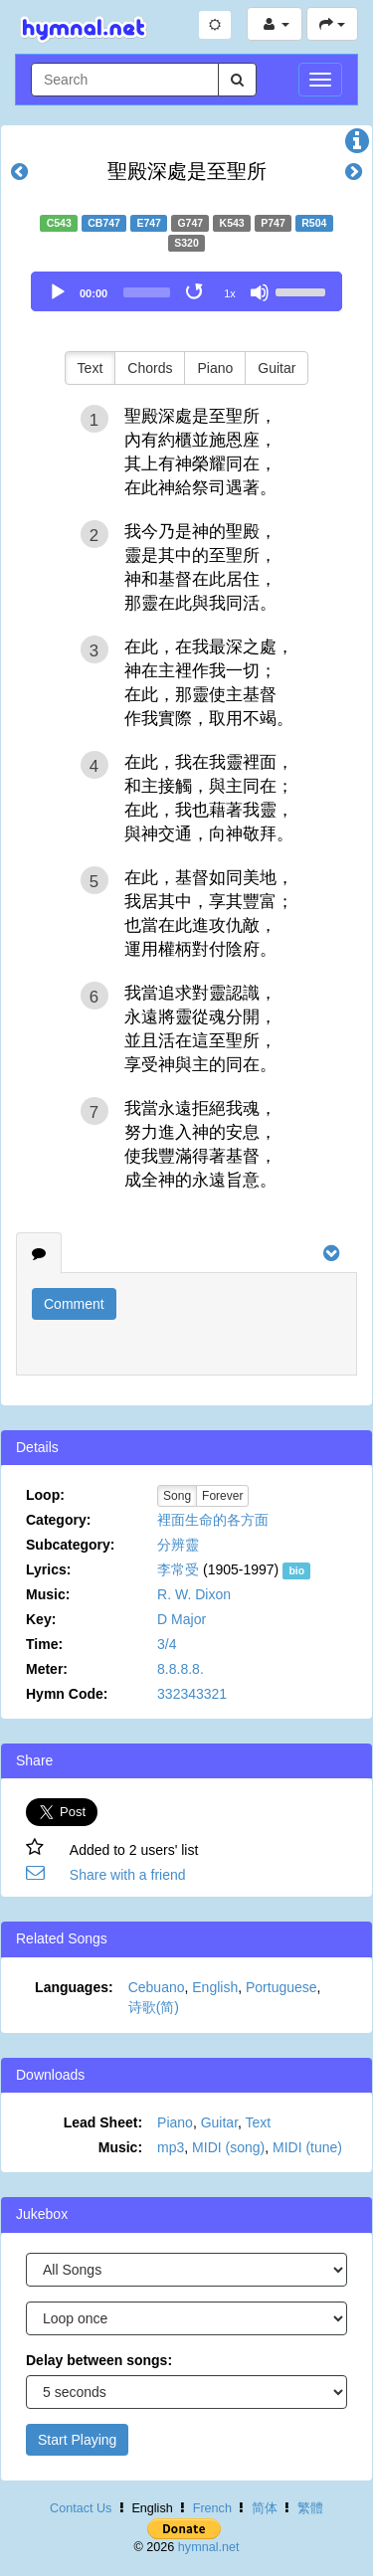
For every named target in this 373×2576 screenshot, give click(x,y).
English (215, 1987)
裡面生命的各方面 (213, 1520)
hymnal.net (209, 2547)
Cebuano (156, 1987)
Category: (58, 1520)
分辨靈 (178, 1545)
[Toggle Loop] (196, 292)
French (212, 2508)
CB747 (104, 223)
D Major (181, 1619)
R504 (313, 223)
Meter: (47, 1669)
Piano (215, 368)
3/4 (166, 1644)
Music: (48, 1594)
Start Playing (77, 2440)
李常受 (178, 1569)
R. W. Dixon (194, 1594)
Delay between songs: (99, 2360)
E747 (148, 223)
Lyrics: (48, 1569)
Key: (41, 1619)
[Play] (58, 292)
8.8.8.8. (180, 1669)
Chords (149, 368)
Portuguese (281, 1987)
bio (296, 1570)
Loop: (45, 1495)
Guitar (276, 368)
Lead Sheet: (103, 2122)
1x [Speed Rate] (230, 293)
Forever (222, 1496)
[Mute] (260, 292)
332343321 (192, 1694)
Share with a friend (128, 1875)
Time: (44, 1644)
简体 (265, 2508)
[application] (186, 291)
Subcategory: (70, 1545)
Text (90, 368)
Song (177, 1496)
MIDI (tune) (307, 2147)
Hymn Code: (66, 1694)
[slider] (146, 292)
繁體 (310, 2508)
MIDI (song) (228, 2147)
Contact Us (80, 2508)
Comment (74, 1304)
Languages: (74, 1987)
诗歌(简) (153, 2007)
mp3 (170, 2147)
